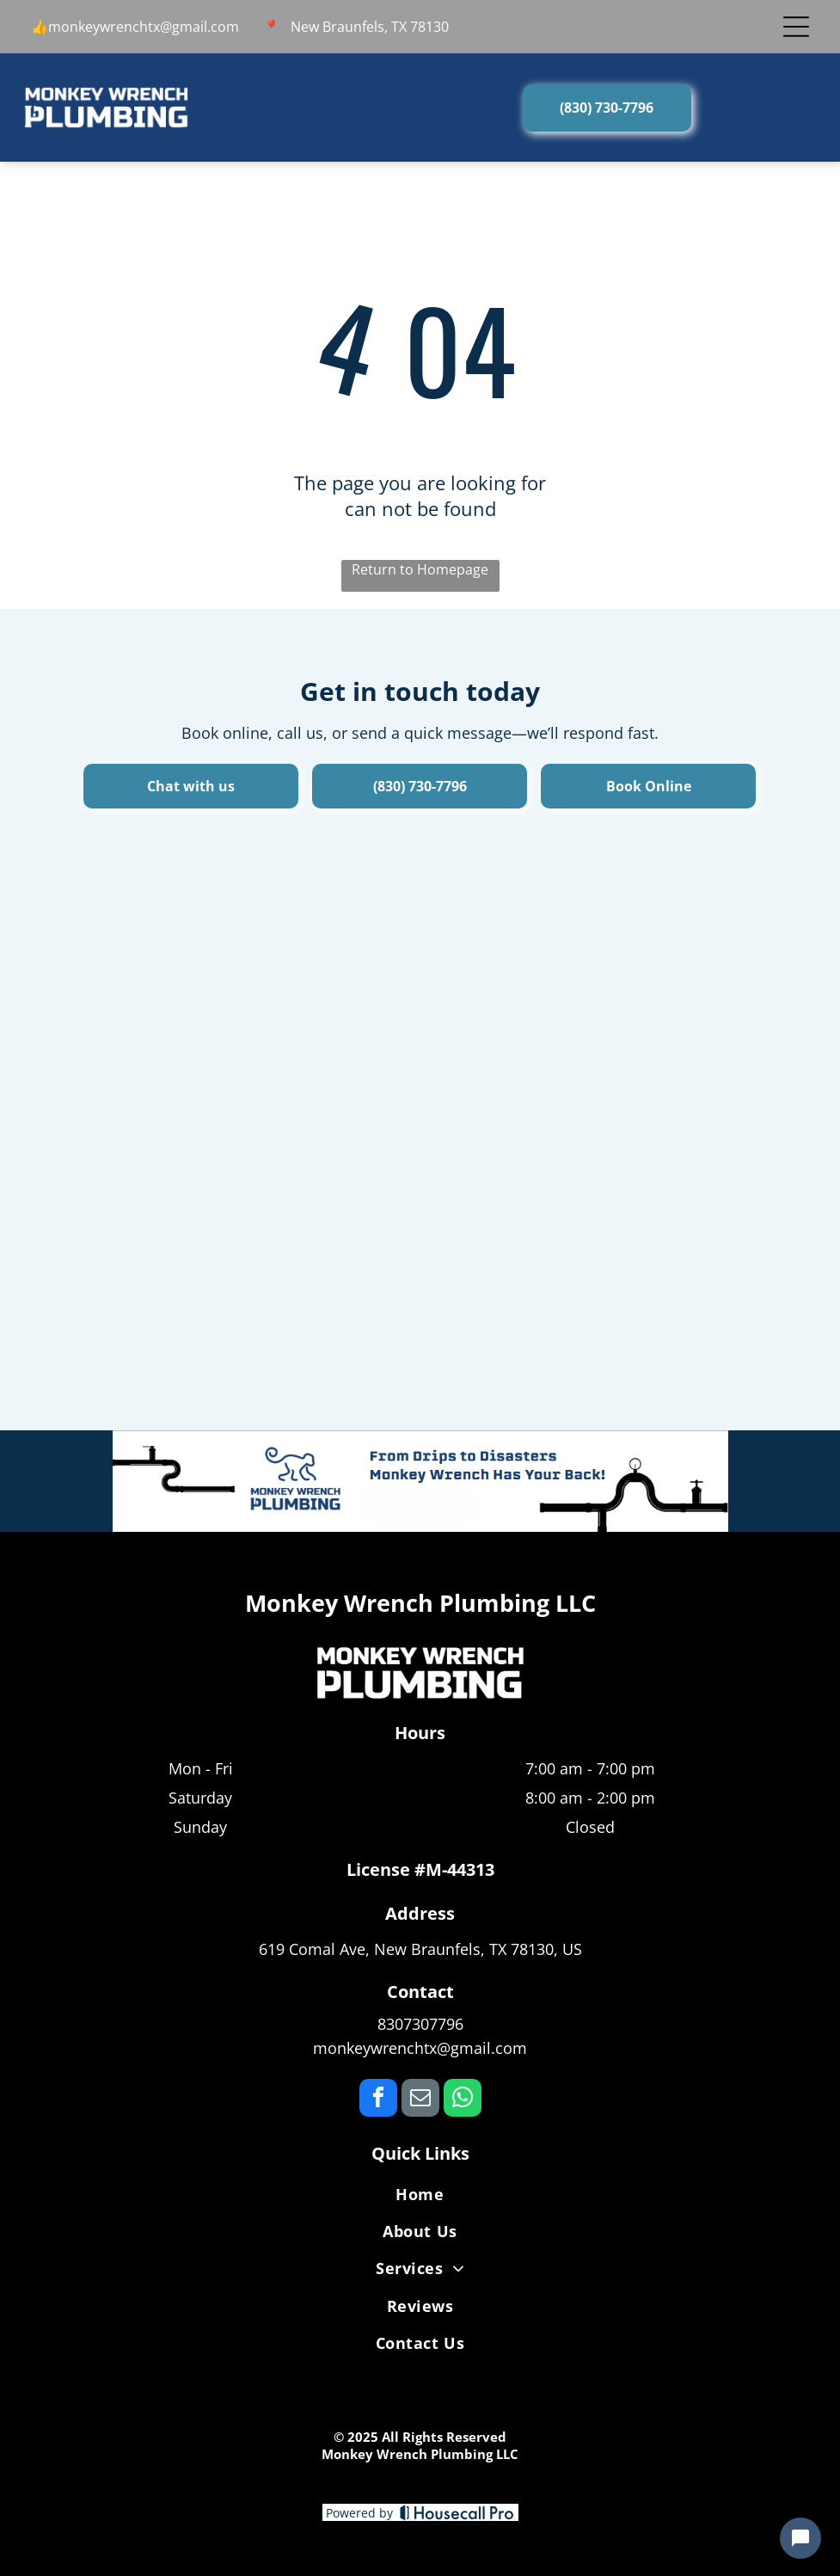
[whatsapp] (462, 2100)
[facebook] (378, 2100)
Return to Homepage (420, 569)
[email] (420, 2100)
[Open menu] (796, 27)
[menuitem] (420, 2197)
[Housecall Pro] (457, 2512)
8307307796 (420, 2023)
